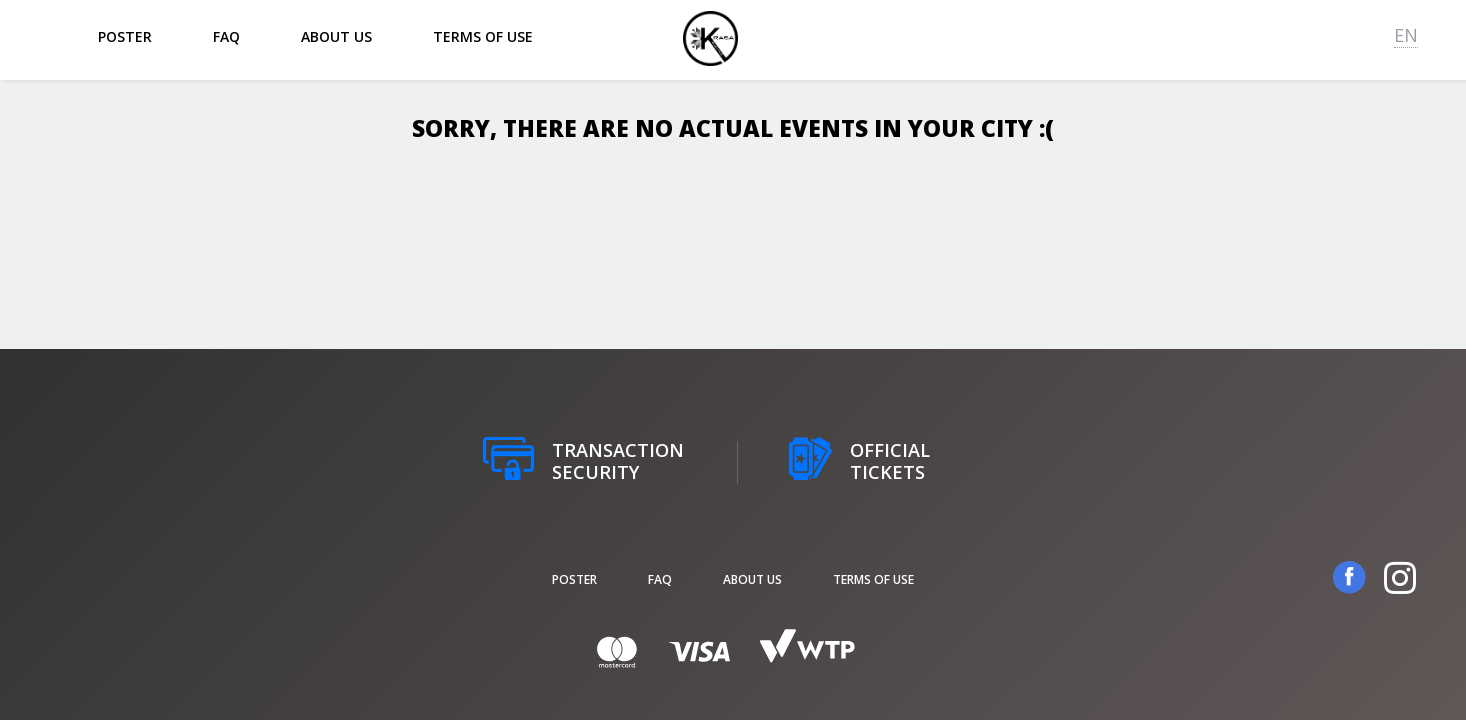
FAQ (226, 36)
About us (336, 36)
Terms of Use (483, 36)
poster (125, 36)
